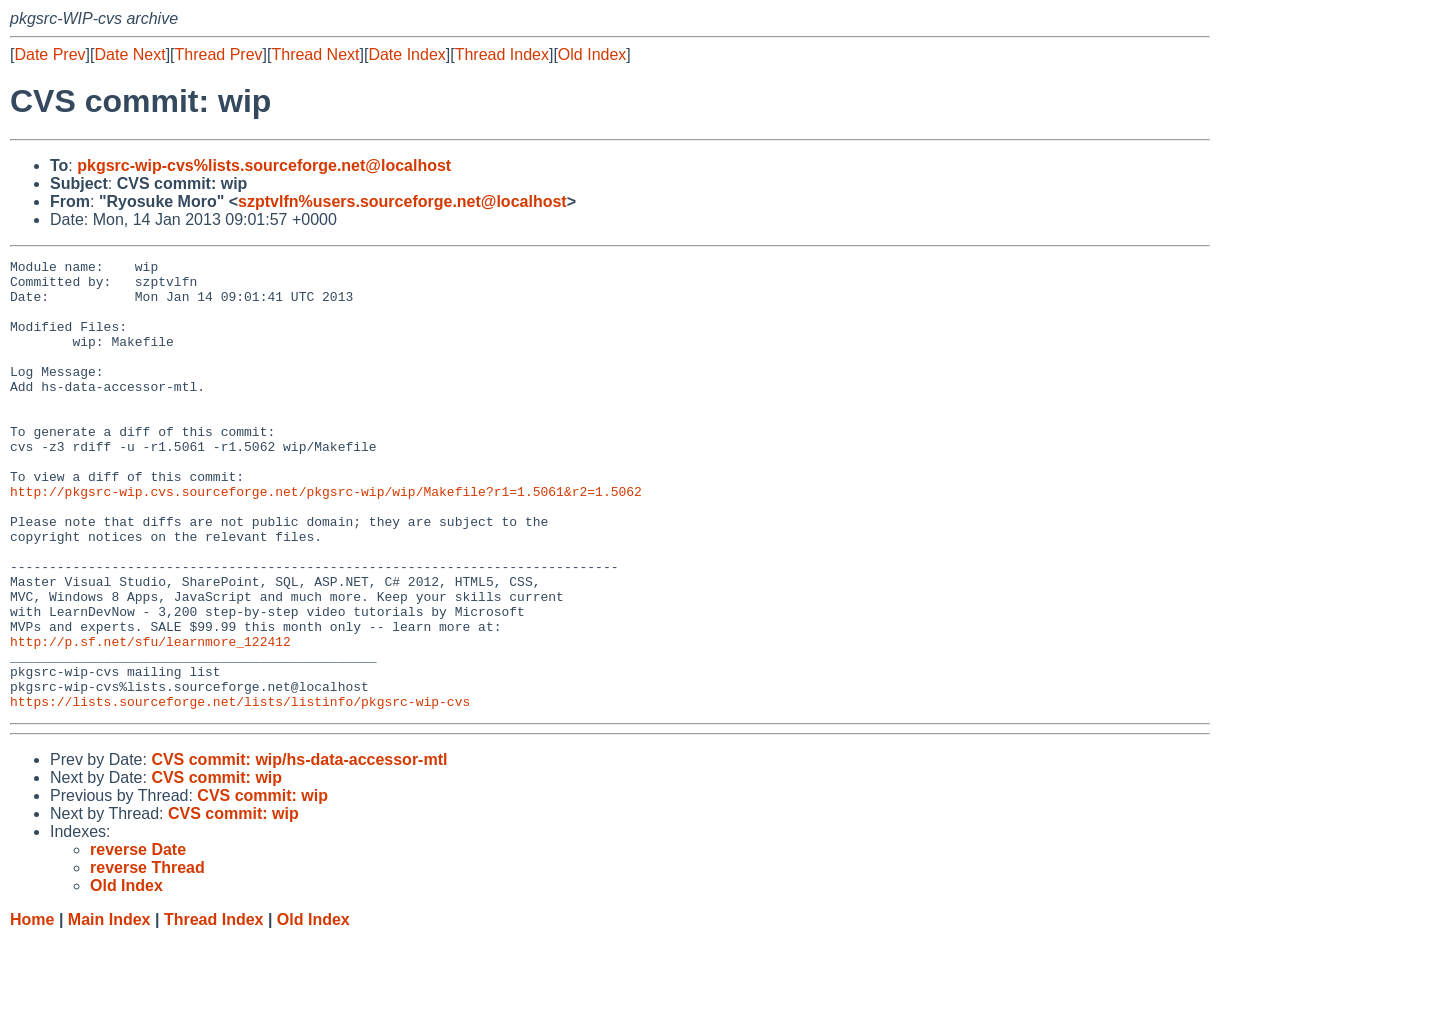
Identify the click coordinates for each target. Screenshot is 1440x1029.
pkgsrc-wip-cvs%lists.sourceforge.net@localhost (264, 165)
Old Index (592, 54)
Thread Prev (219, 54)
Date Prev (49, 54)
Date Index (406, 54)
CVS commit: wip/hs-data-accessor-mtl (299, 849)
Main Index (109, 1009)
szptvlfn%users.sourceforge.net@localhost (402, 201)
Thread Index (502, 54)
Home (32, 1009)
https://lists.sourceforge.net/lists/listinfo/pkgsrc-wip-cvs (240, 791)
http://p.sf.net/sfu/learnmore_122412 (150, 719)
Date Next (129, 54)
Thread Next (315, 54)
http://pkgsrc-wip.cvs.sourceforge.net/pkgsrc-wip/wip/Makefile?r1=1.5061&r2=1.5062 (326, 539)
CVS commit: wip (216, 867)
